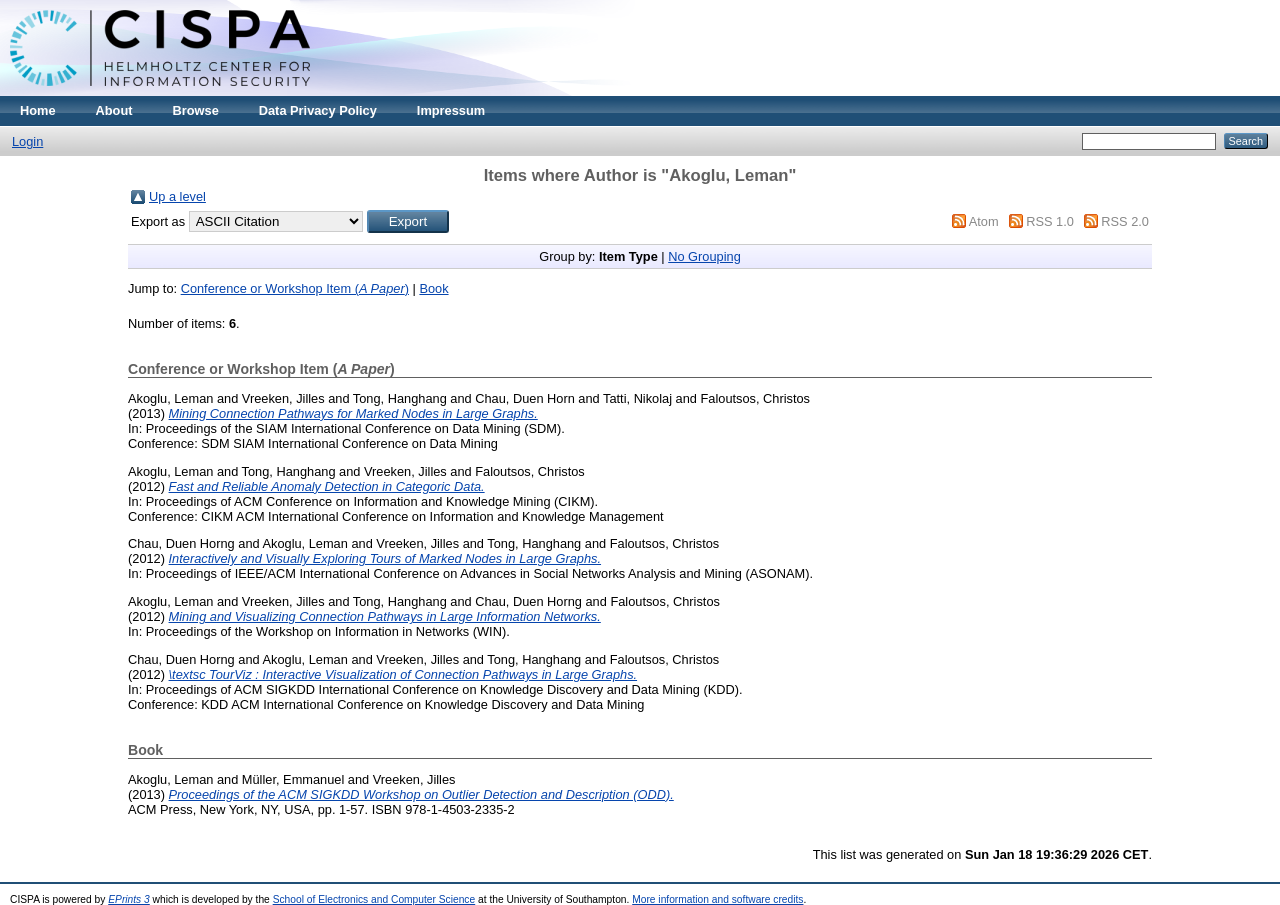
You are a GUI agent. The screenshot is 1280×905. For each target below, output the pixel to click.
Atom (984, 221)
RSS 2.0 (1125, 221)
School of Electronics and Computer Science (374, 899)
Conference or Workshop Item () (295, 288)
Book (433, 288)
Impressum (451, 110)
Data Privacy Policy (318, 110)
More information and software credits (717, 899)
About (114, 110)
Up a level (177, 196)
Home (38, 110)
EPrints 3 (129, 899)
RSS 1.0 (1050, 221)
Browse (196, 110)
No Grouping (704, 256)
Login (27, 141)
